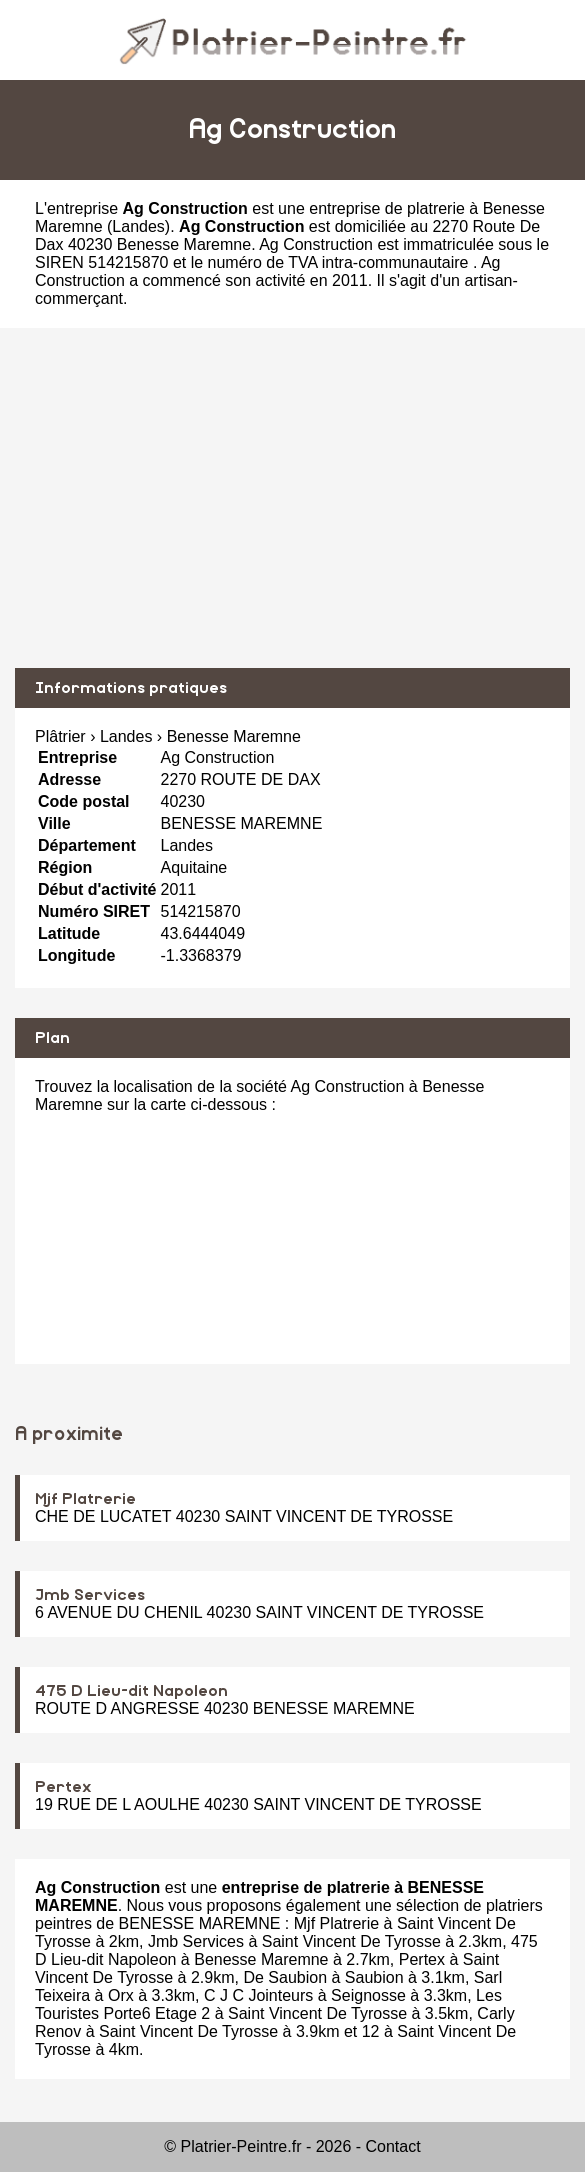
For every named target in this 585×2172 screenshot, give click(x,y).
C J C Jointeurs (258, 1995)
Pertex (63, 1787)
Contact (393, 2146)
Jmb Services (90, 1595)
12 (371, 2031)
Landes (138, 226)
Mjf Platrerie (85, 1499)
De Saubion (285, 1977)
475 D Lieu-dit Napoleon (131, 1691)
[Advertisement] (292, 498)
